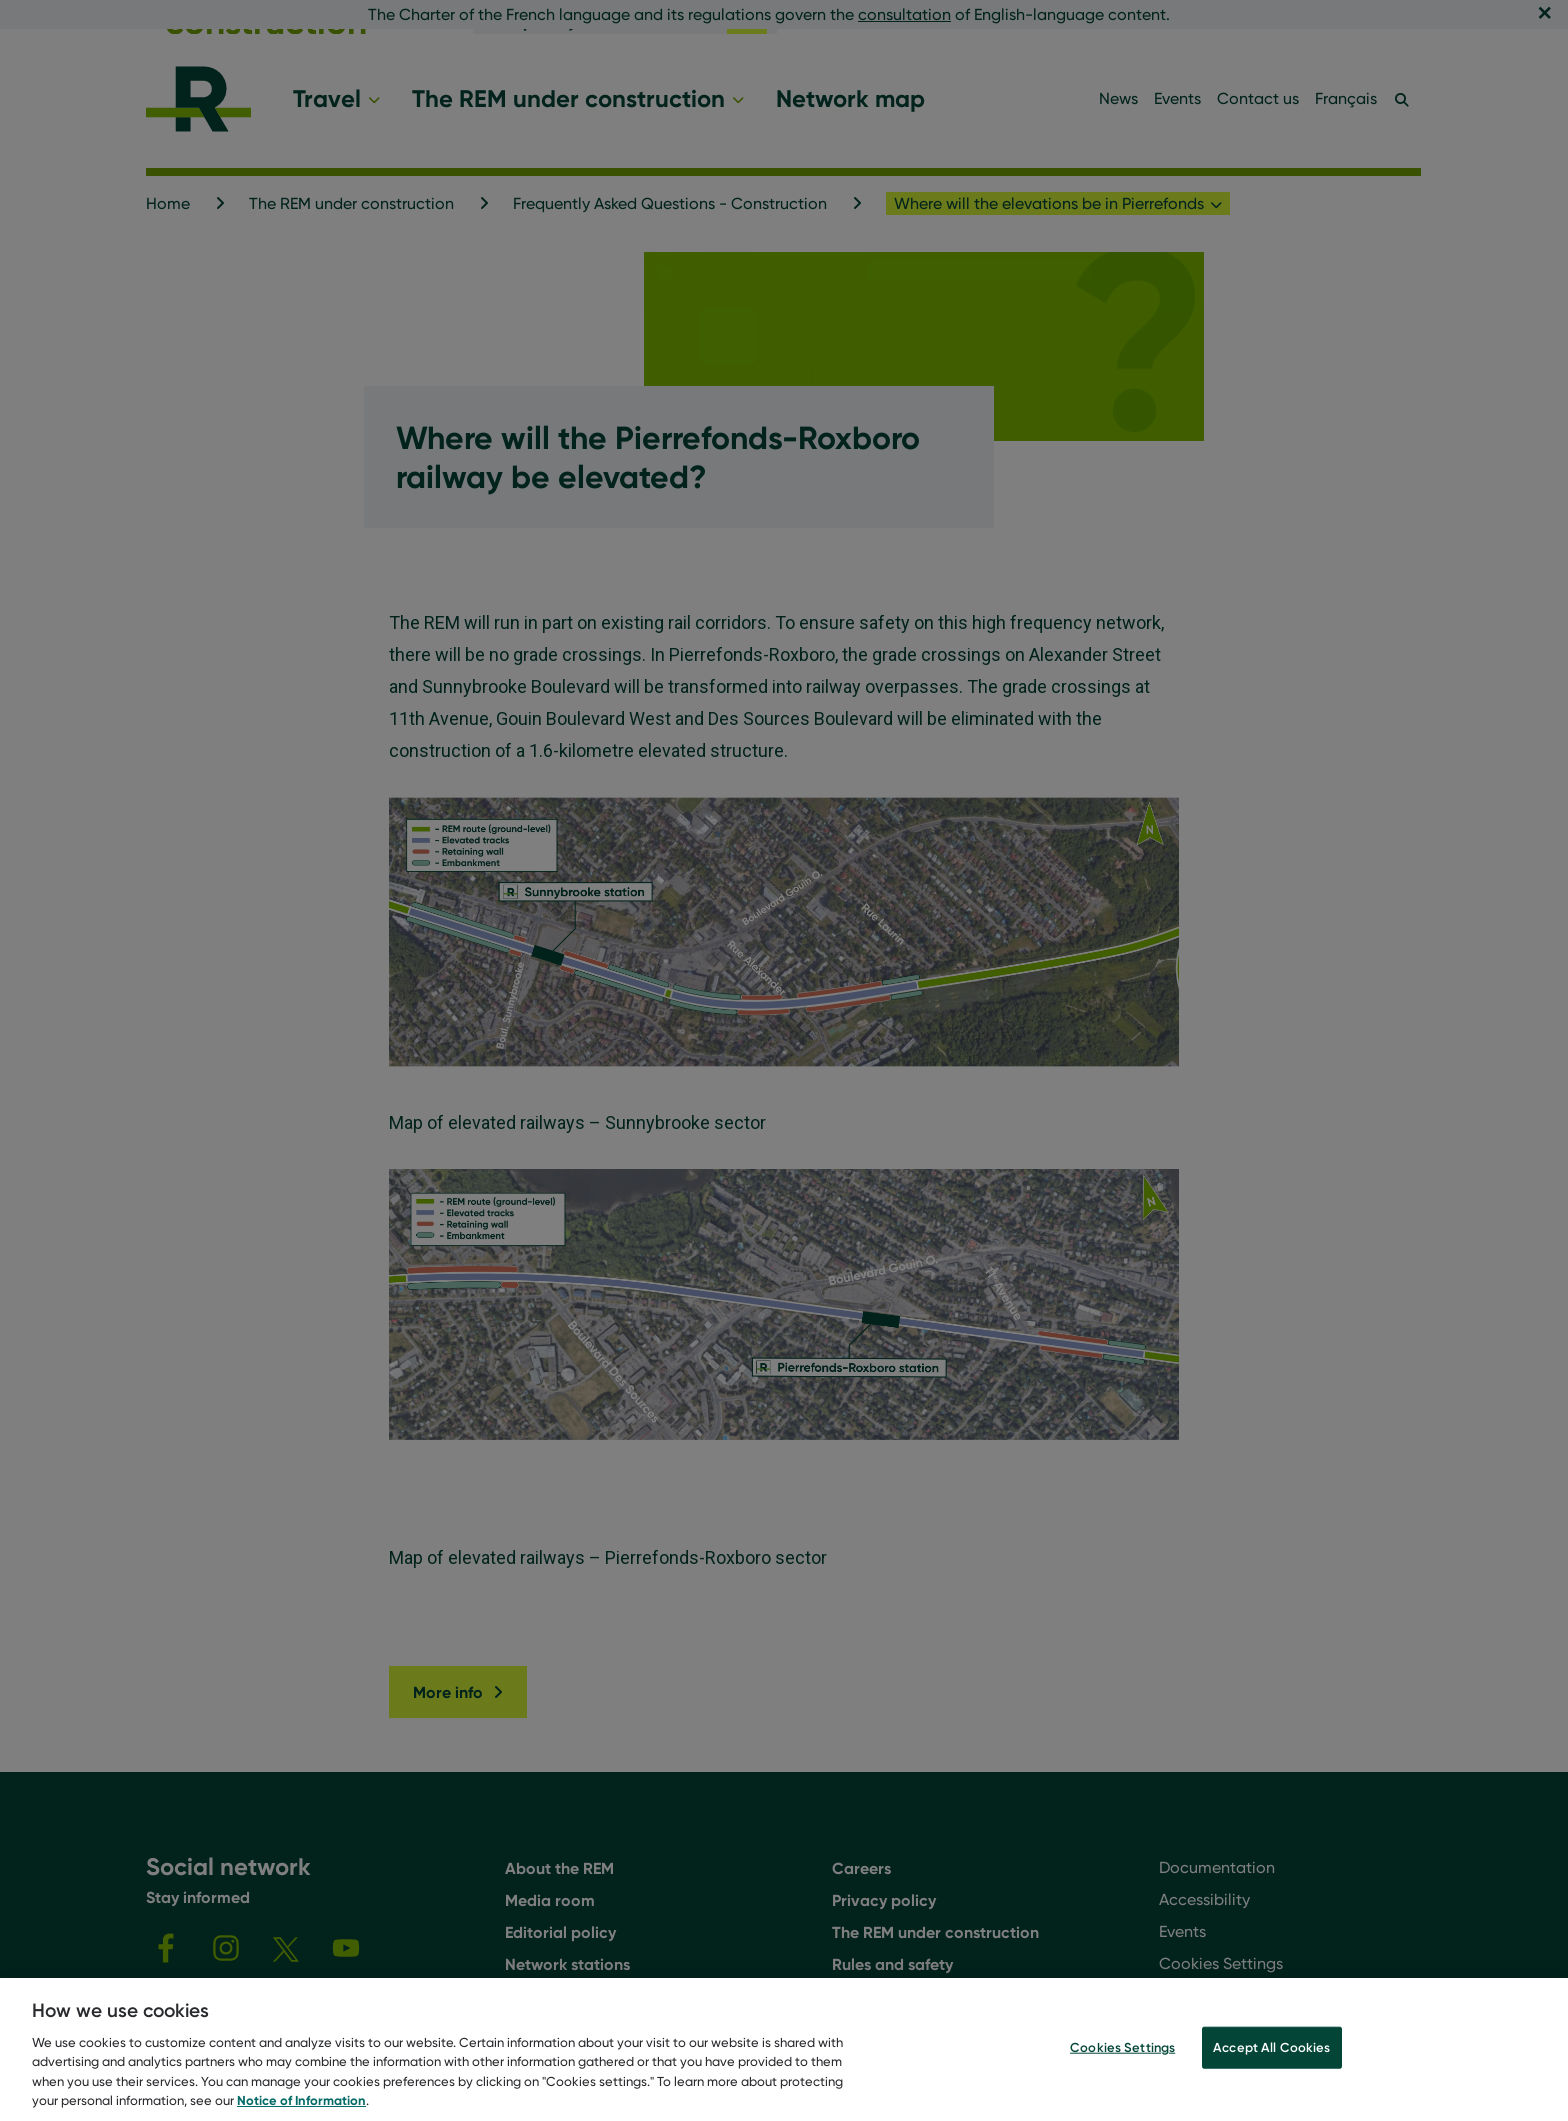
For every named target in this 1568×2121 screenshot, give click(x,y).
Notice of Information (301, 2104)
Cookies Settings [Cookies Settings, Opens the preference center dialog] (1122, 2051)
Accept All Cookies (1271, 2051)
